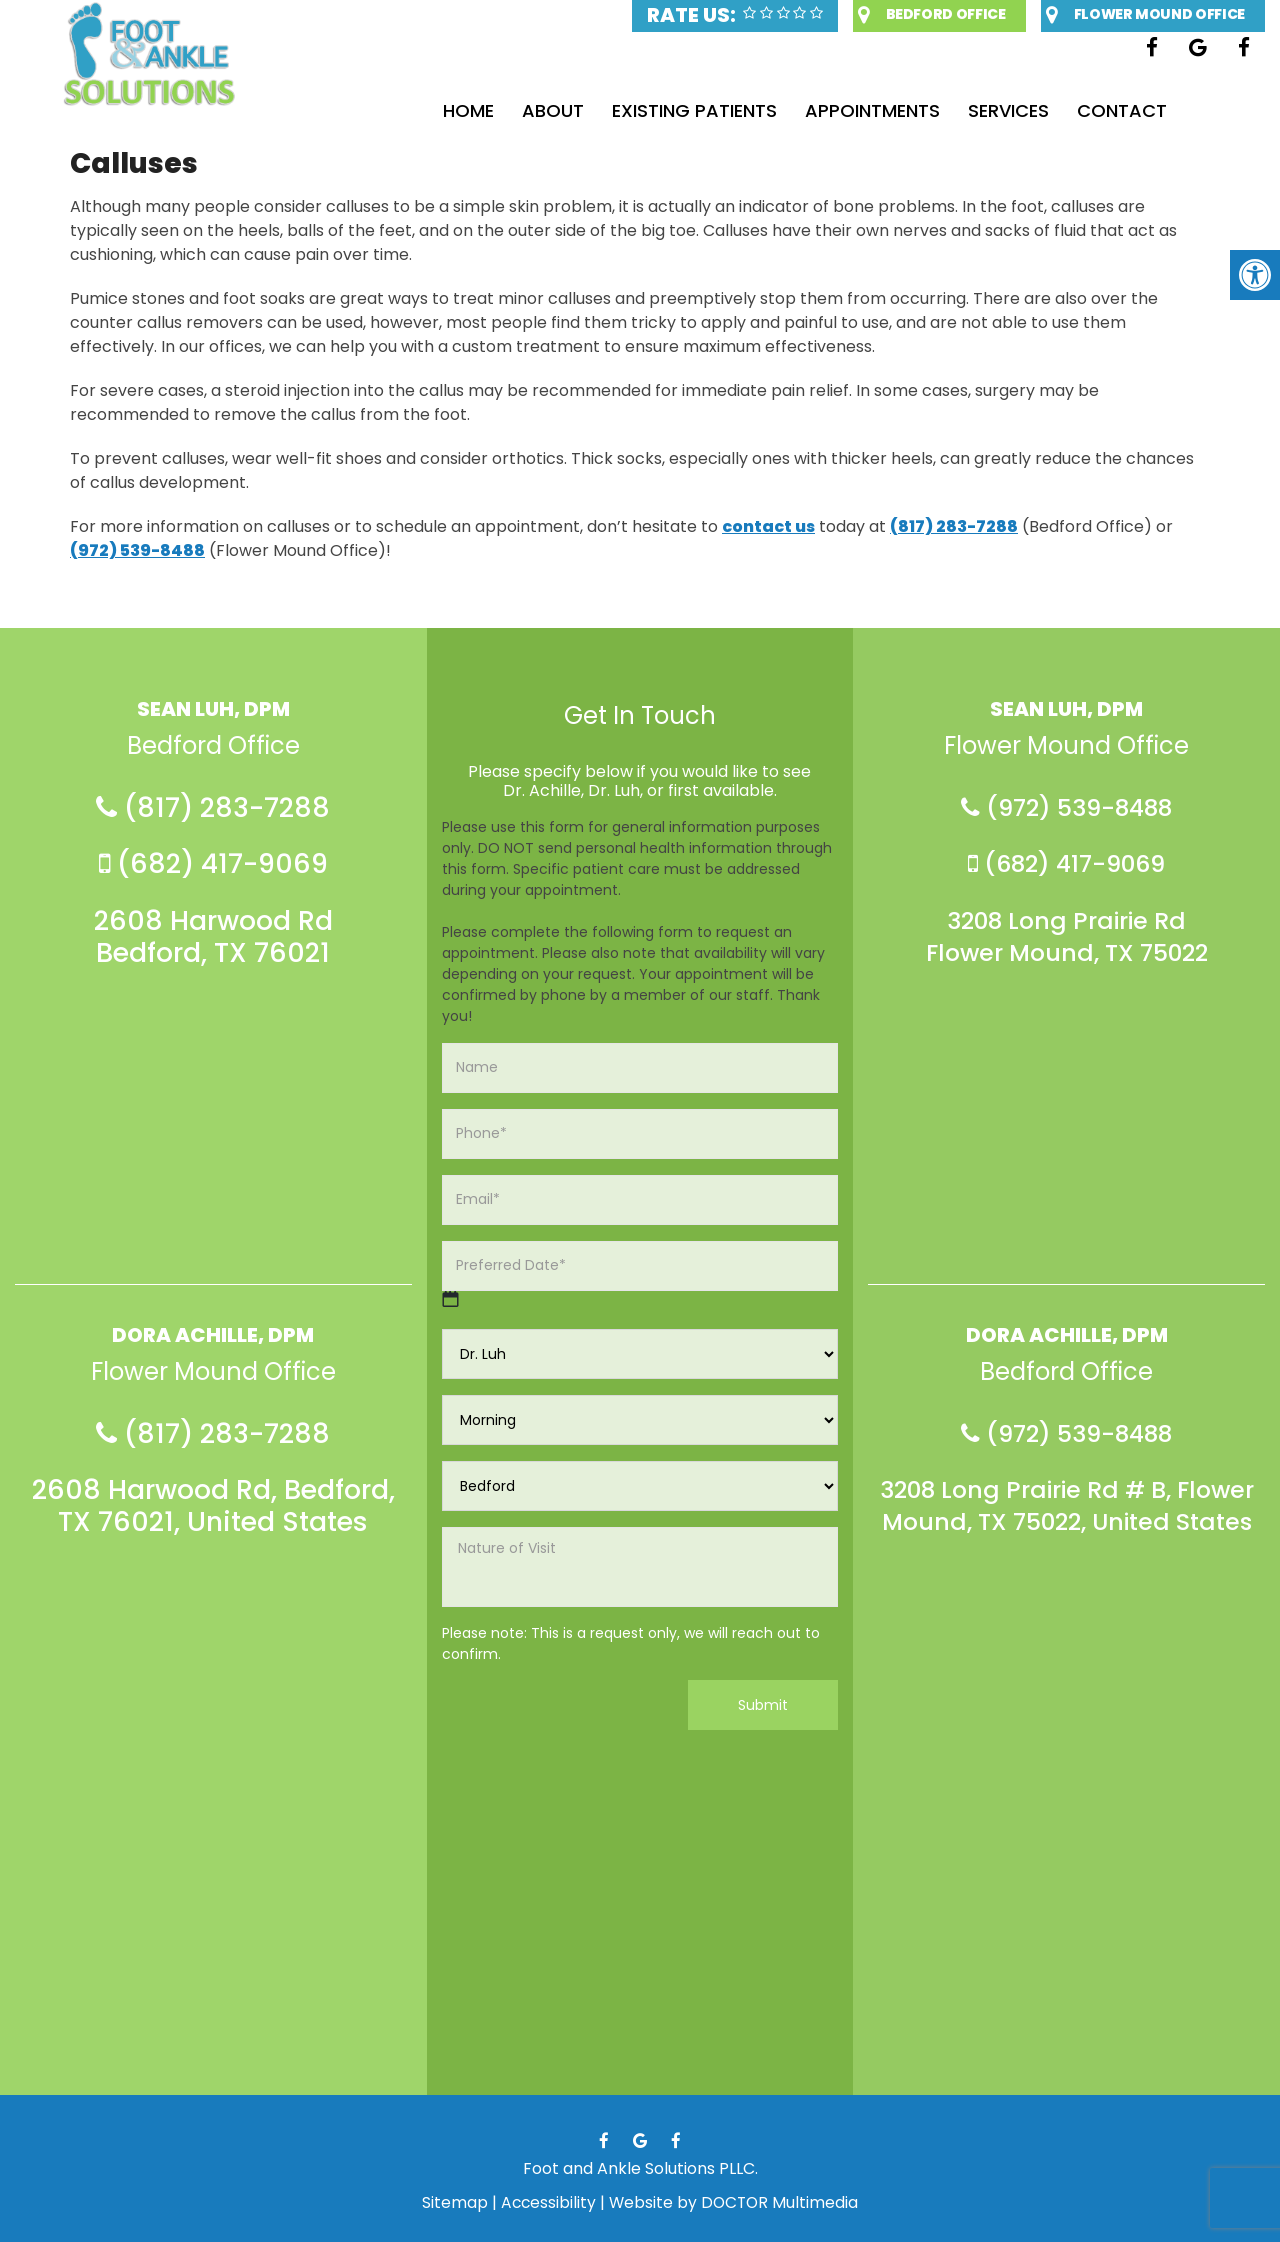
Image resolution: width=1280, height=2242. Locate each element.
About (547, 110)
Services (1020, 110)
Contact (1140, 110)
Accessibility (546, 2202)
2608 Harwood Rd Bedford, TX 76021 (213, 942)
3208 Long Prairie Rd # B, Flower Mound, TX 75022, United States (1067, 1534)
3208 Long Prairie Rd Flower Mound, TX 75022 (1067, 942)
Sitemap (452, 2202)
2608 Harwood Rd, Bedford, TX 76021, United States (213, 1517)
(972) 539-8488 (137, 550)
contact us (768, 526)
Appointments (878, 110)
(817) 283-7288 (954, 526)
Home (456, 110)
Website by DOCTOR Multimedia (734, 2202)
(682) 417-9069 (213, 867)
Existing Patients (694, 110)
